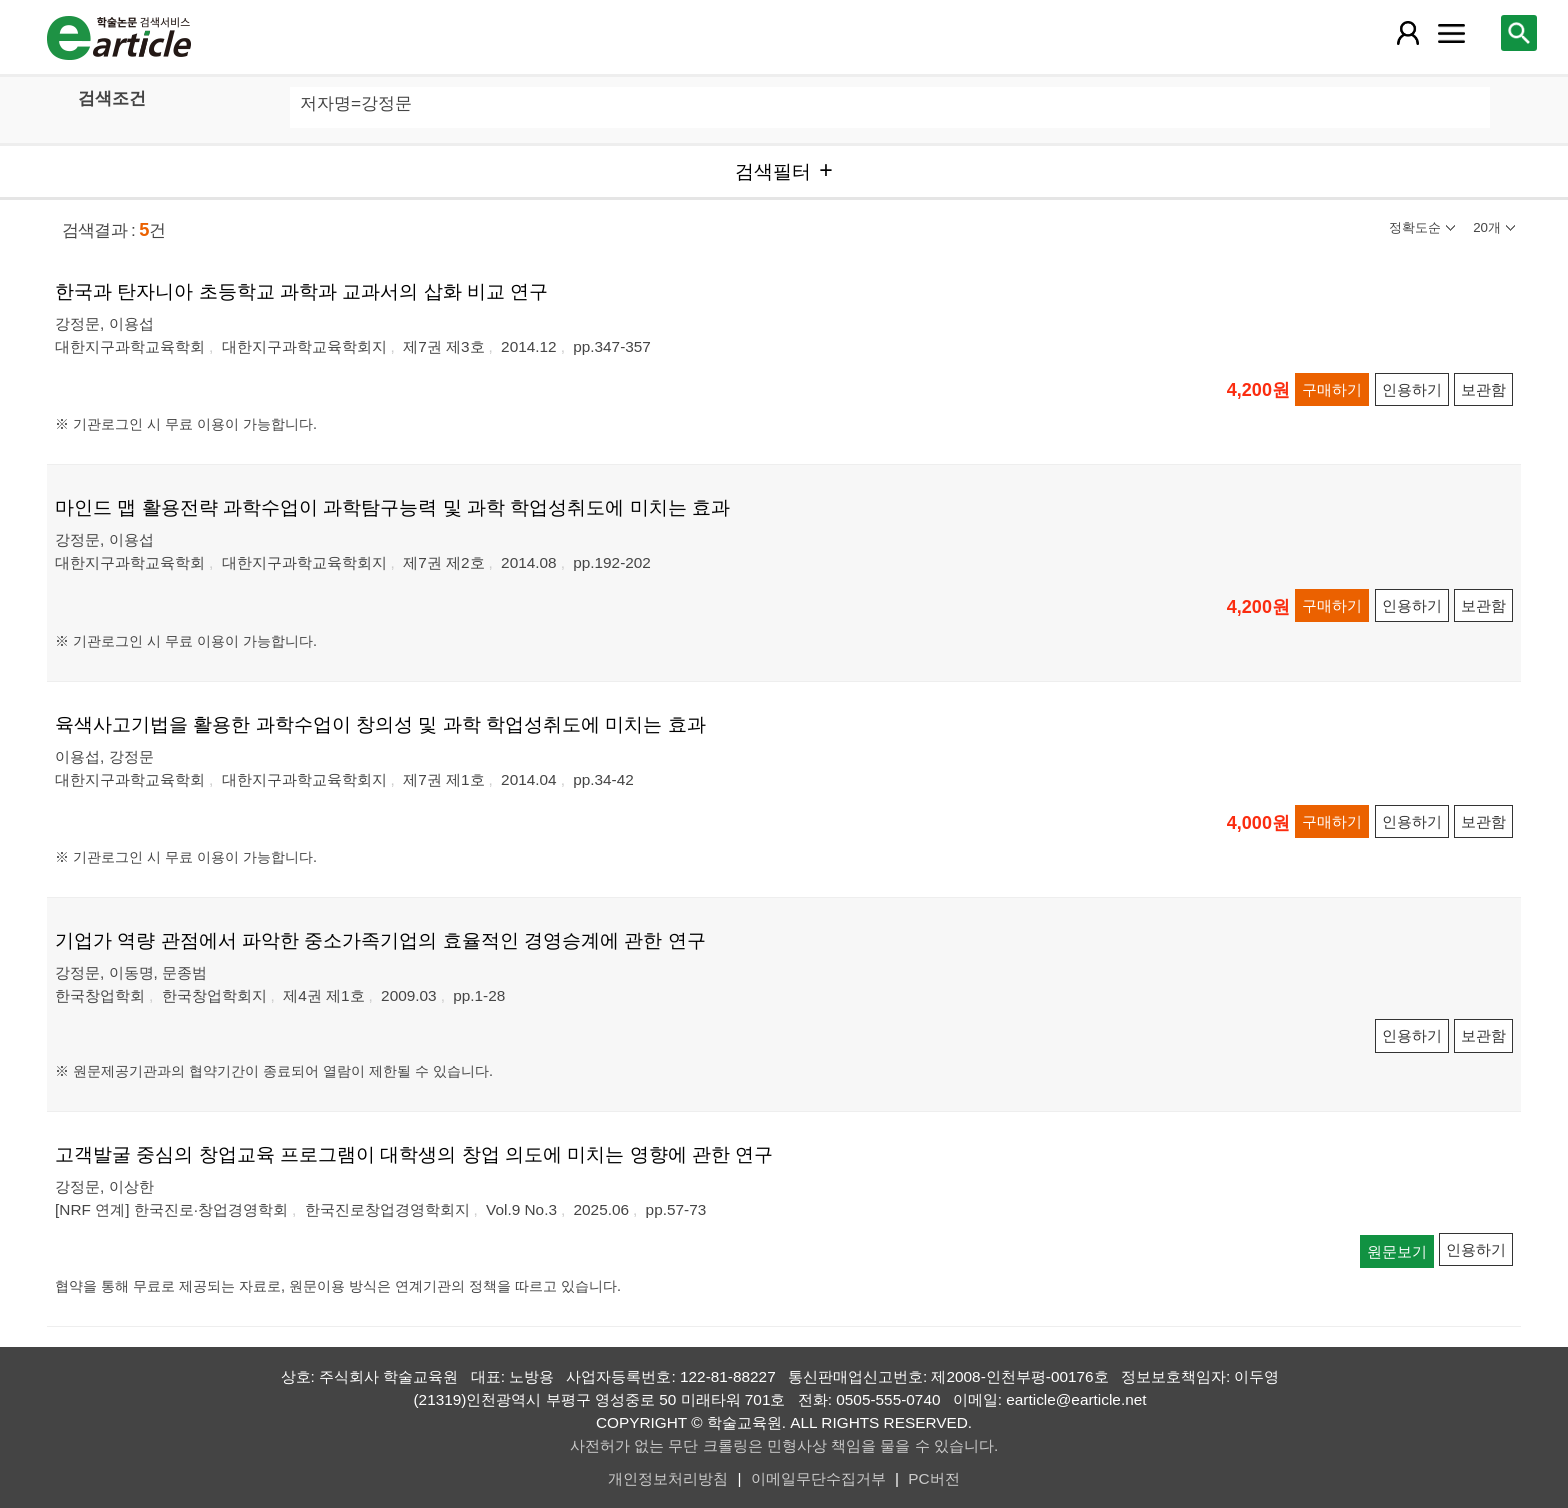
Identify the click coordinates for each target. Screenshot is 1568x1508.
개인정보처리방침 (668, 1478)
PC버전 (933, 1478)
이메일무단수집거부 (818, 1478)
